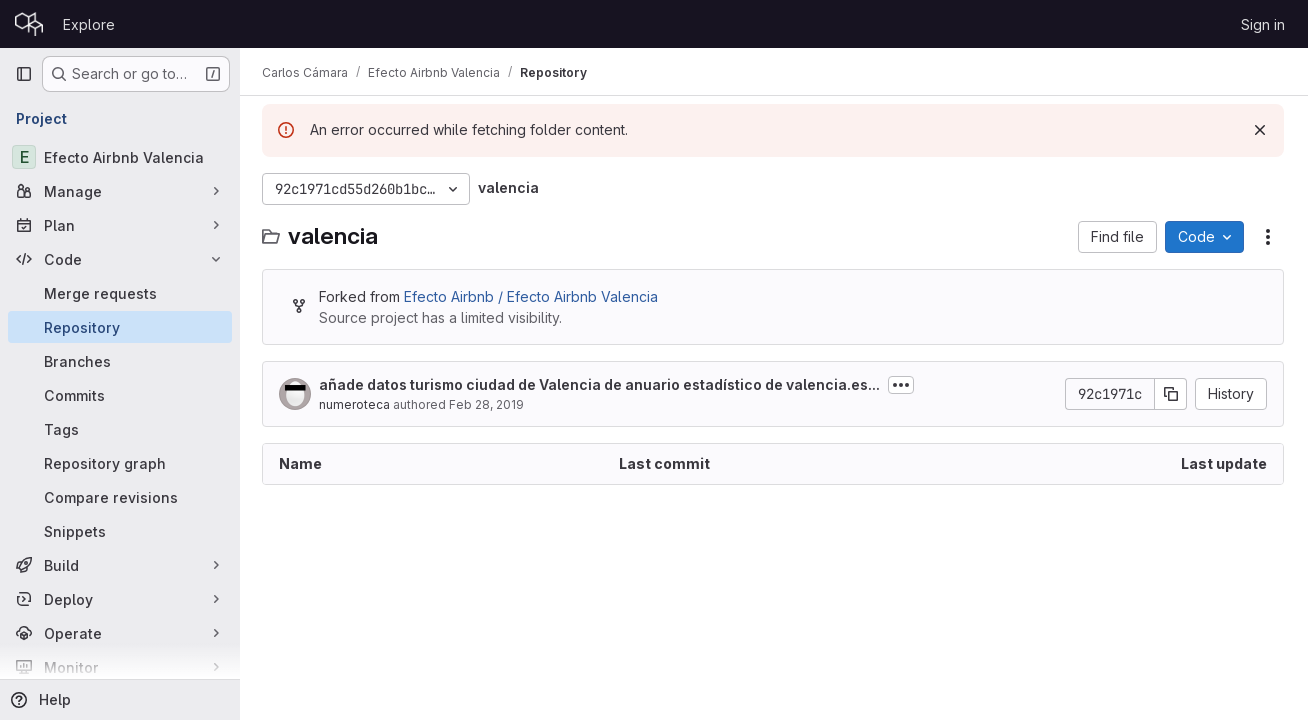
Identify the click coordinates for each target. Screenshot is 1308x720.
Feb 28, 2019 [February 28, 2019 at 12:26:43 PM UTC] (488, 404)
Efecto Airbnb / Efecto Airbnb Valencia (533, 296)
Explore (89, 24)
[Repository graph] (120, 463)
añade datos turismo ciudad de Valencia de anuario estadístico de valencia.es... (601, 384)
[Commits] (120, 395)
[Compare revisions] (120, 497)
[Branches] (120, 361)
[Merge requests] (120, 293)
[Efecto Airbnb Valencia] (120, 157)
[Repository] (120, 327)
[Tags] (120, 429)
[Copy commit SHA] (1171, 394)
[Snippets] (120, 531)
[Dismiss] (1260, 130)
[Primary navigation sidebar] (24, 74)
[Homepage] (29, 24)
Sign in (1263, 24)
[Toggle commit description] (903, 385)
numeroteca (356, 404)
